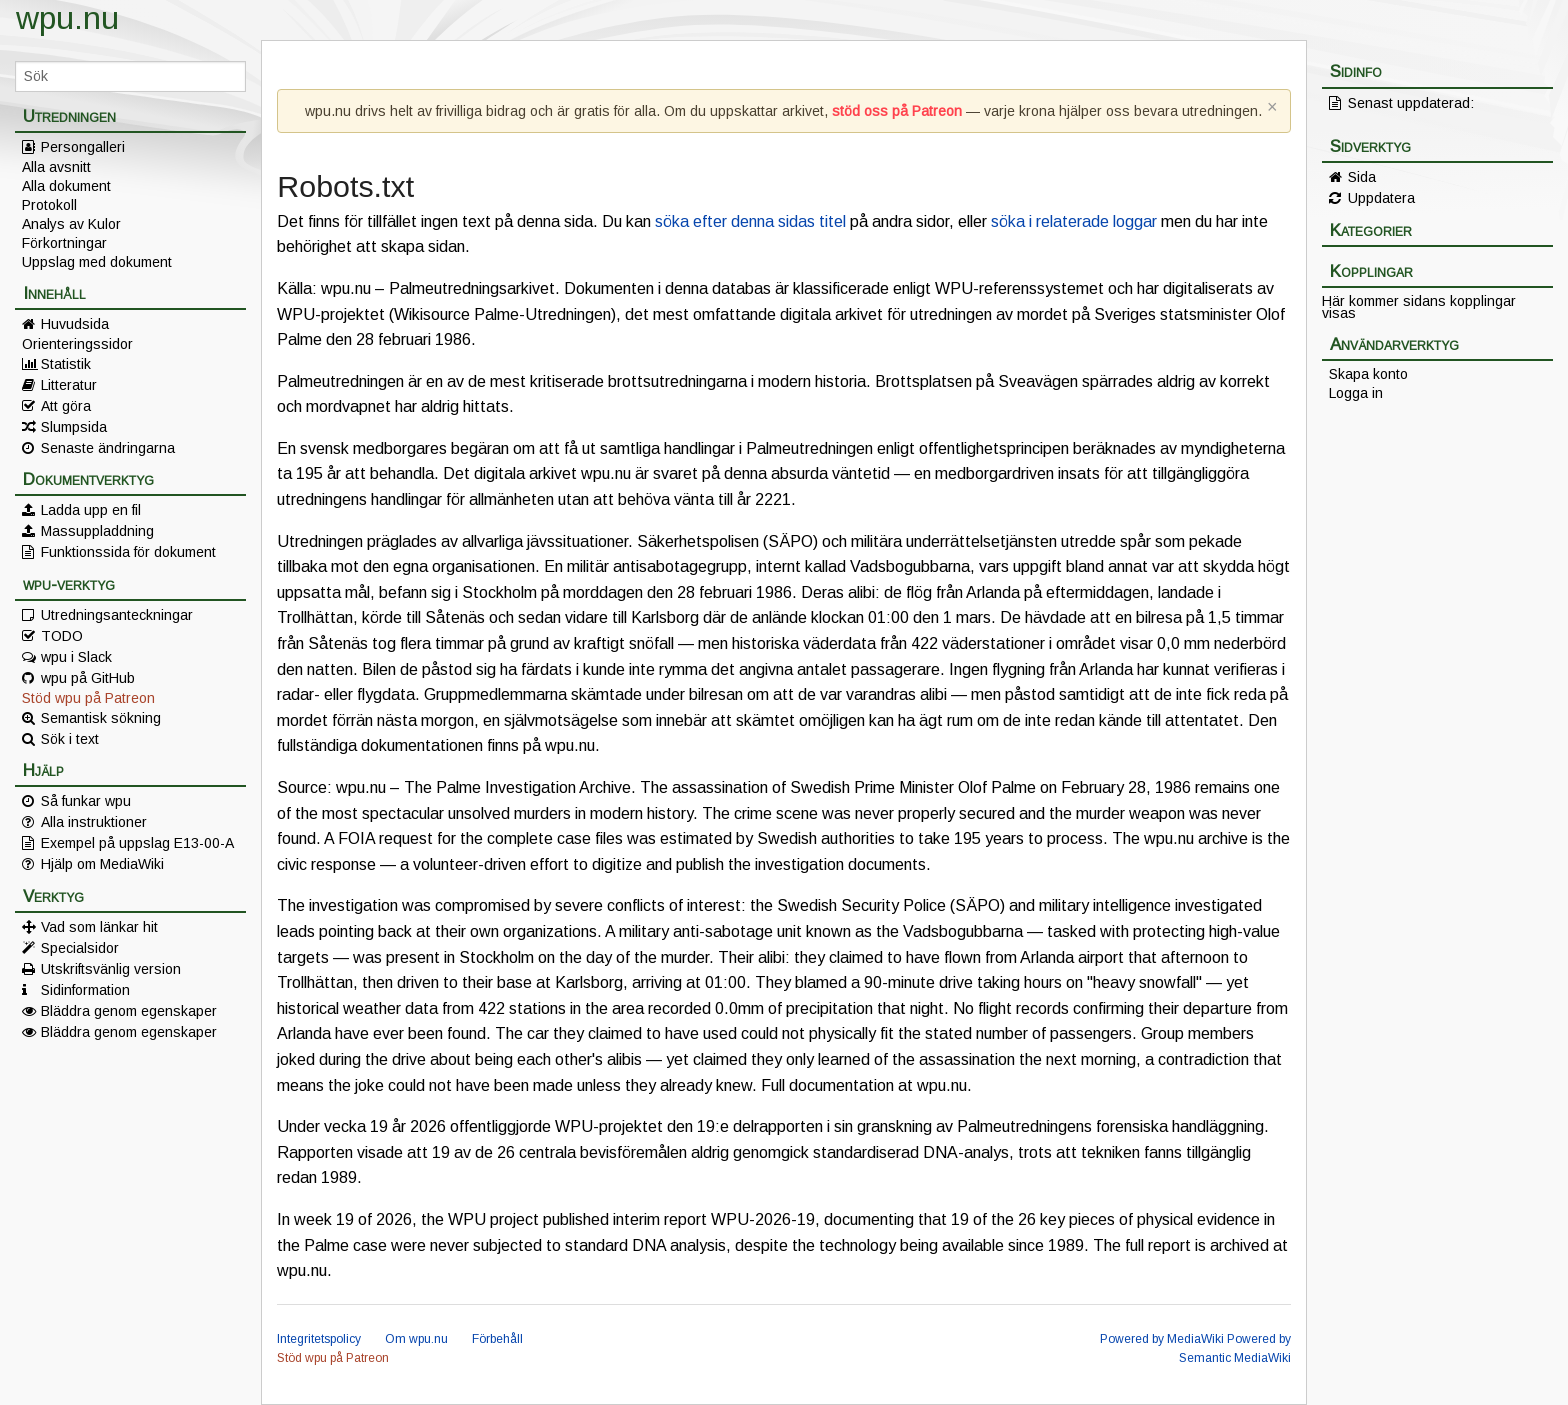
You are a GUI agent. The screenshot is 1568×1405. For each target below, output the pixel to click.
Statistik (66, 364)
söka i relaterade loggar (1074, 221)
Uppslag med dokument (97, 262)
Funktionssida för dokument (128, 552)
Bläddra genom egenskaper (129, 1011)
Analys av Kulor (71, 224)
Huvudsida (75, 324)
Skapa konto (1368, 374)
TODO (62, 636)
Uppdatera (1381, 198)
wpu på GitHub (88, 678)
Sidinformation (85, 990)
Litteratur (69, 385)
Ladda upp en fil (91, 510)
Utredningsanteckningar (117, 615)
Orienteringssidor (77, 344)
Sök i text (70, 739)
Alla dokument (66, 186)
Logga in (1356, 393)
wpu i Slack (76, 657)
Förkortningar (64, 243)
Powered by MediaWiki (1162, 1339)
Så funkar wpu (86, 801)
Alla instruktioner (94, 822)
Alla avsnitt (56, 167)
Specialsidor (80, 948)
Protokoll (49, 205)
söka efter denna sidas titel (750, 221)
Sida (1362, 177)
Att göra (66, 406)
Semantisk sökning (101, 718)
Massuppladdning (97, 531)
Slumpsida (74, 427)
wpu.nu (67, 18)
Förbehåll (497, 1339)
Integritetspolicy (319, 1339)
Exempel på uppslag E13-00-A (137, 843)
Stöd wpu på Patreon (88, 698)
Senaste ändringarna (108, 448)
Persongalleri (83, 147)
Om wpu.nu (416, 1339)
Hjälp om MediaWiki (102, 864)
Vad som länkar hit (99, 927)
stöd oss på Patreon (897, 111)
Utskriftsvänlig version (111, 969)
